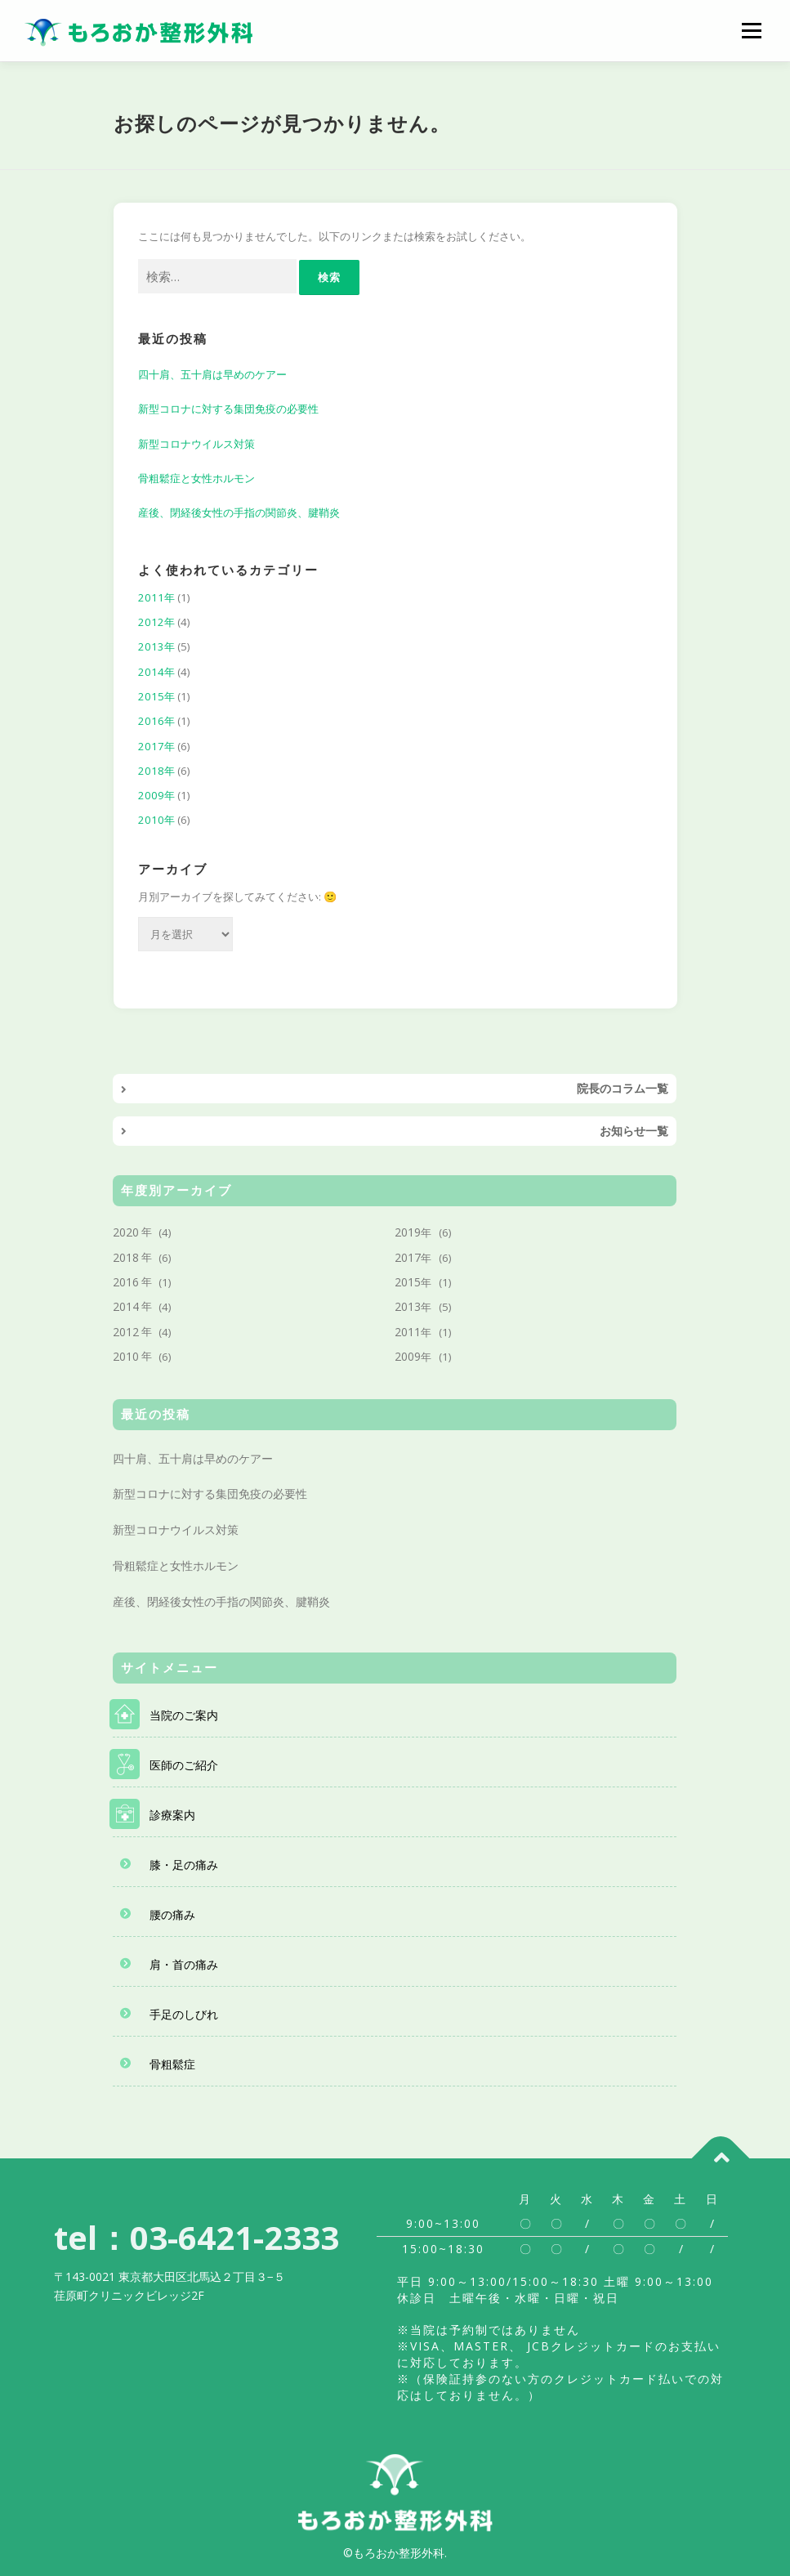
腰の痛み (172, 1914)
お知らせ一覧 (634, 1130)
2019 (408, 1232)
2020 (126, 1232)
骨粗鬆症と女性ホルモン (196, 478)
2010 (126, 1356)
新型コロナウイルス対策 (196, 443)
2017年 (156, 746)
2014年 (156, 671)
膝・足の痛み (184, 1864)
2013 (408, 1306)
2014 (126, 1306)
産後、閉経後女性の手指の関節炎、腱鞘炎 (239, 512)
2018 (126, 1257)
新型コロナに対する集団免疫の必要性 (228, 408)
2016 (126, 1282)
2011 (408, 1331)
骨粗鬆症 (172, 2064)
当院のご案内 (184, 1715)
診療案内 (172, 1814)
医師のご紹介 (184, 1765)
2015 (408, 1282)
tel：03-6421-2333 (196, 2237)
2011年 (156, 597)
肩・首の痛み (184, 1964)
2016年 (156, 720)
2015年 (156, 696)
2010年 (156, 819)
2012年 (156, 622)
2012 (126, 1331)
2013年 (156, 646)
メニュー (751, 30)
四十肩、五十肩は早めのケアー (212, 374)
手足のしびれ (184, 2014)
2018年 (156, 770)
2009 (408, 1356)
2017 (408, 1257)
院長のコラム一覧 (622, 1088)
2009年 (156, 795)
